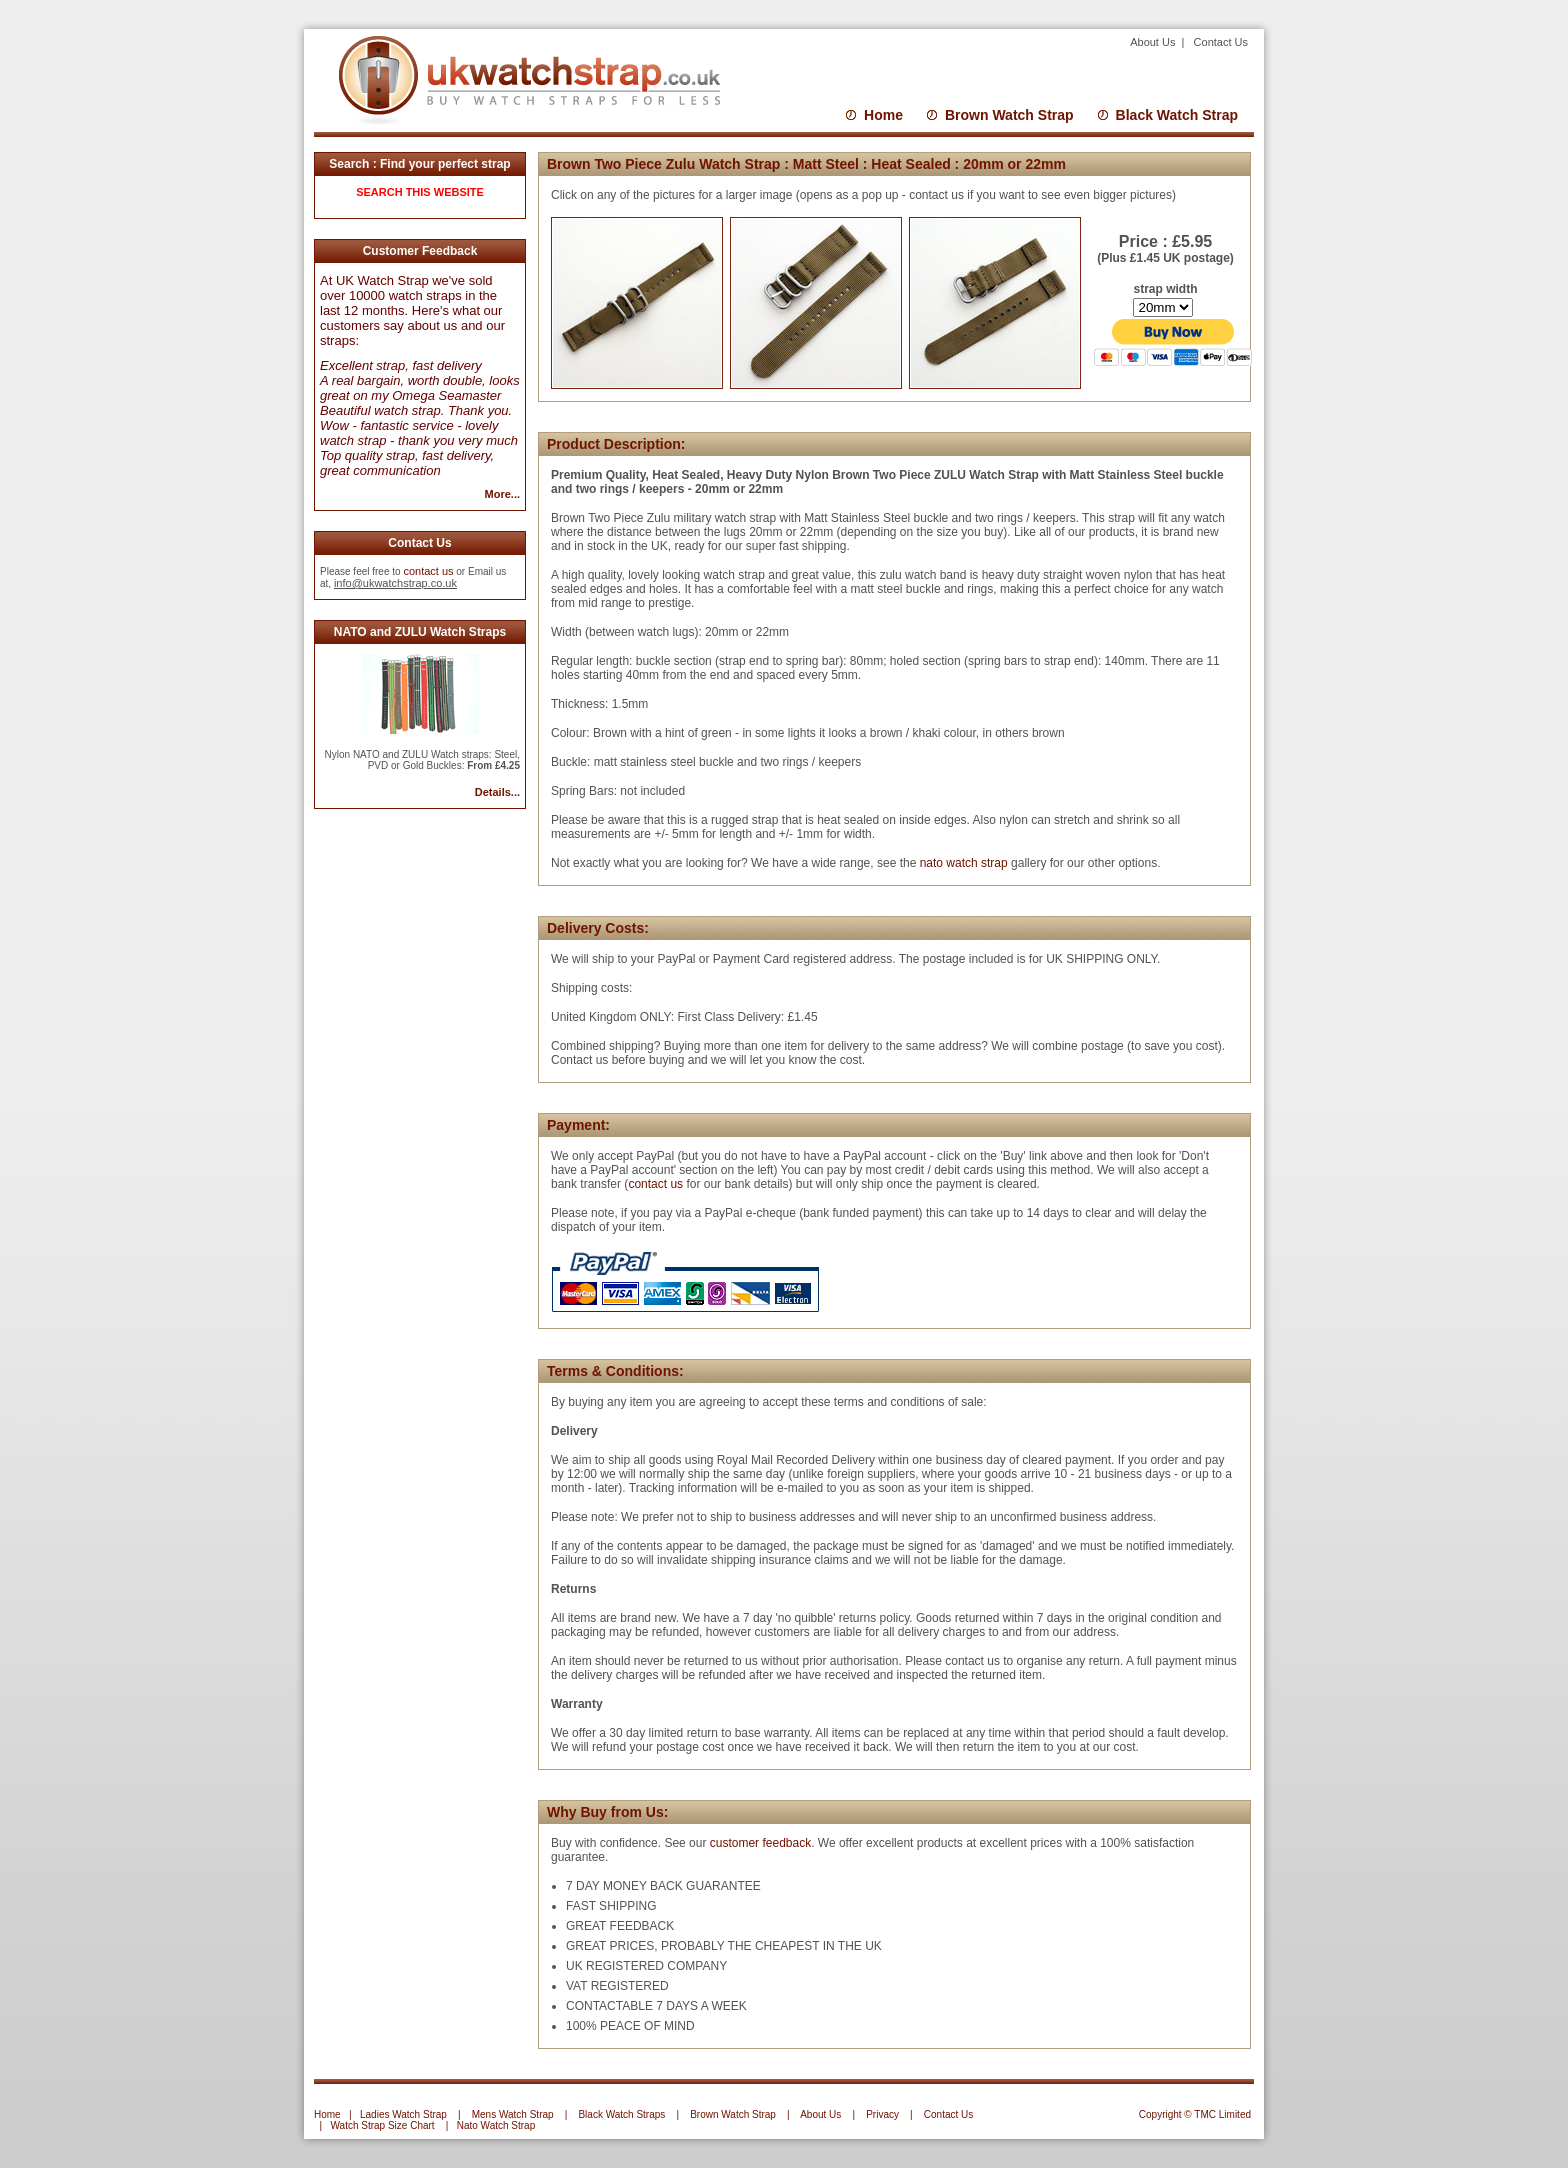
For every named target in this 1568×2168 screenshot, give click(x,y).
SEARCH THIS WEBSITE (420, 192)
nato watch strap (964, 863)
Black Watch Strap (1177, 115)
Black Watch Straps (621, 2114)
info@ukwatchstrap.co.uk (395, 583)
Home (883, 115)
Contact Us (1221, 42)
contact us (428, 571)
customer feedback (760, 1843)
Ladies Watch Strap (403, 2114)
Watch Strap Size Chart (383, 2125)
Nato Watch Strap (496, 2125)
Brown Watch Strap (1009, 115)
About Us (1154, 42)
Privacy (882, 2114)
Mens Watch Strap (513, 2114)
